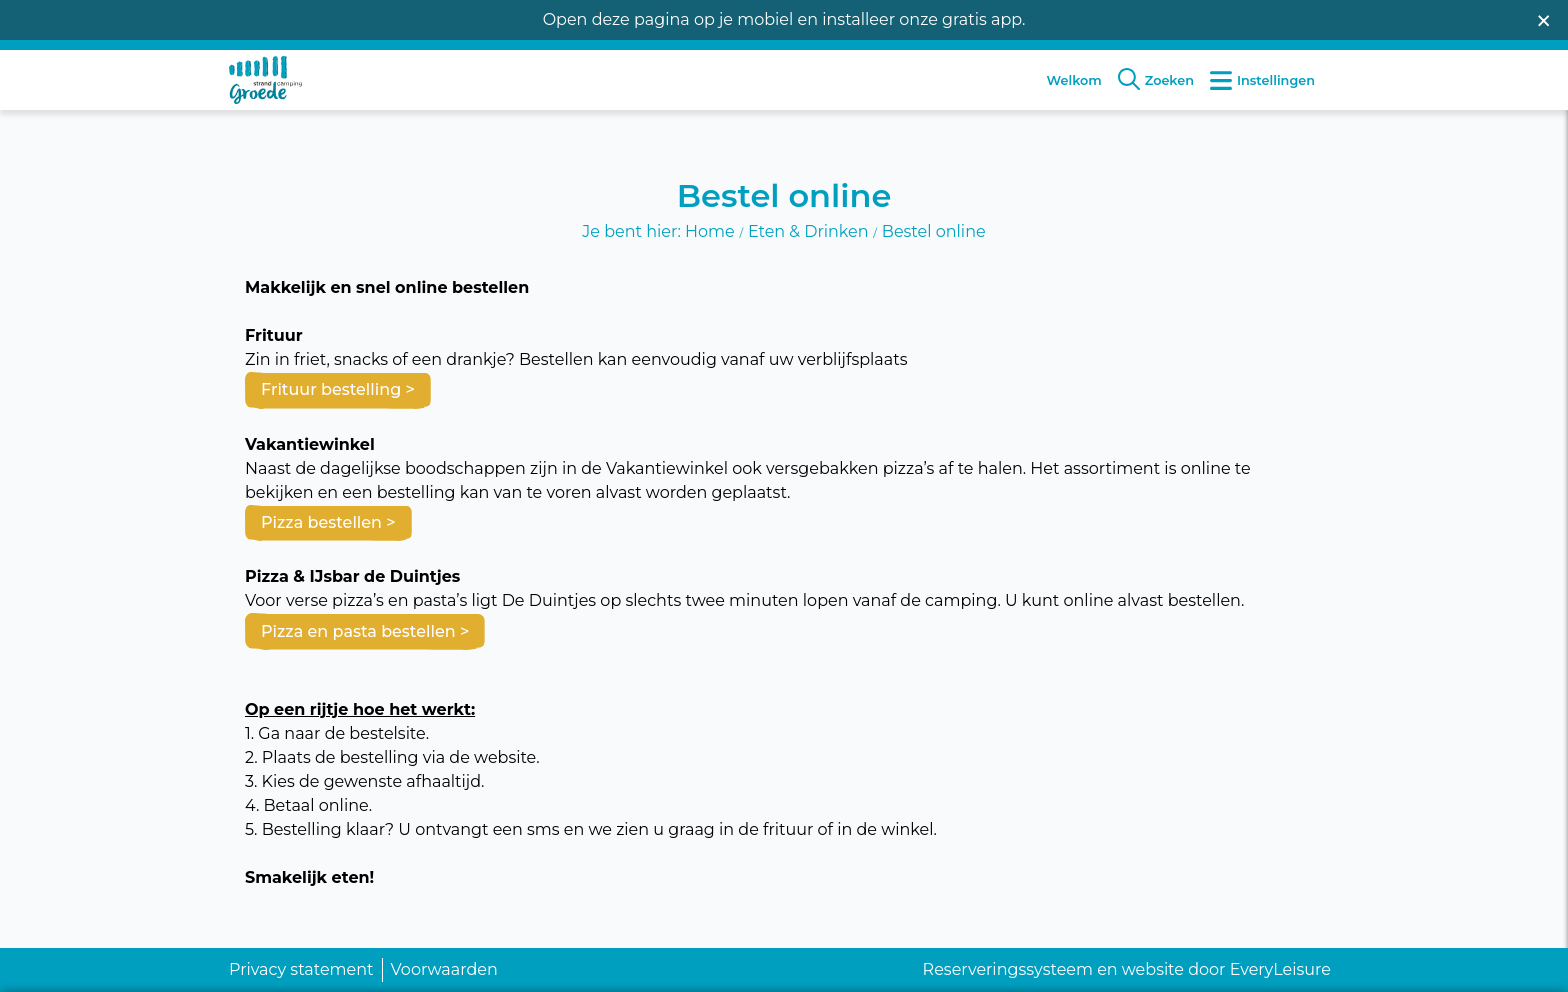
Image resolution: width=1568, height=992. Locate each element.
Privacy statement (301, 969)
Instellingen (1262, 95)
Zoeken (1156, 95)
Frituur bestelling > (338, 382)
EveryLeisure (1280, 969)
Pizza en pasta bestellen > (365, 623)
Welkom (1074, 96)
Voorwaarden (444, 969)
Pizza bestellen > (328, 514)
